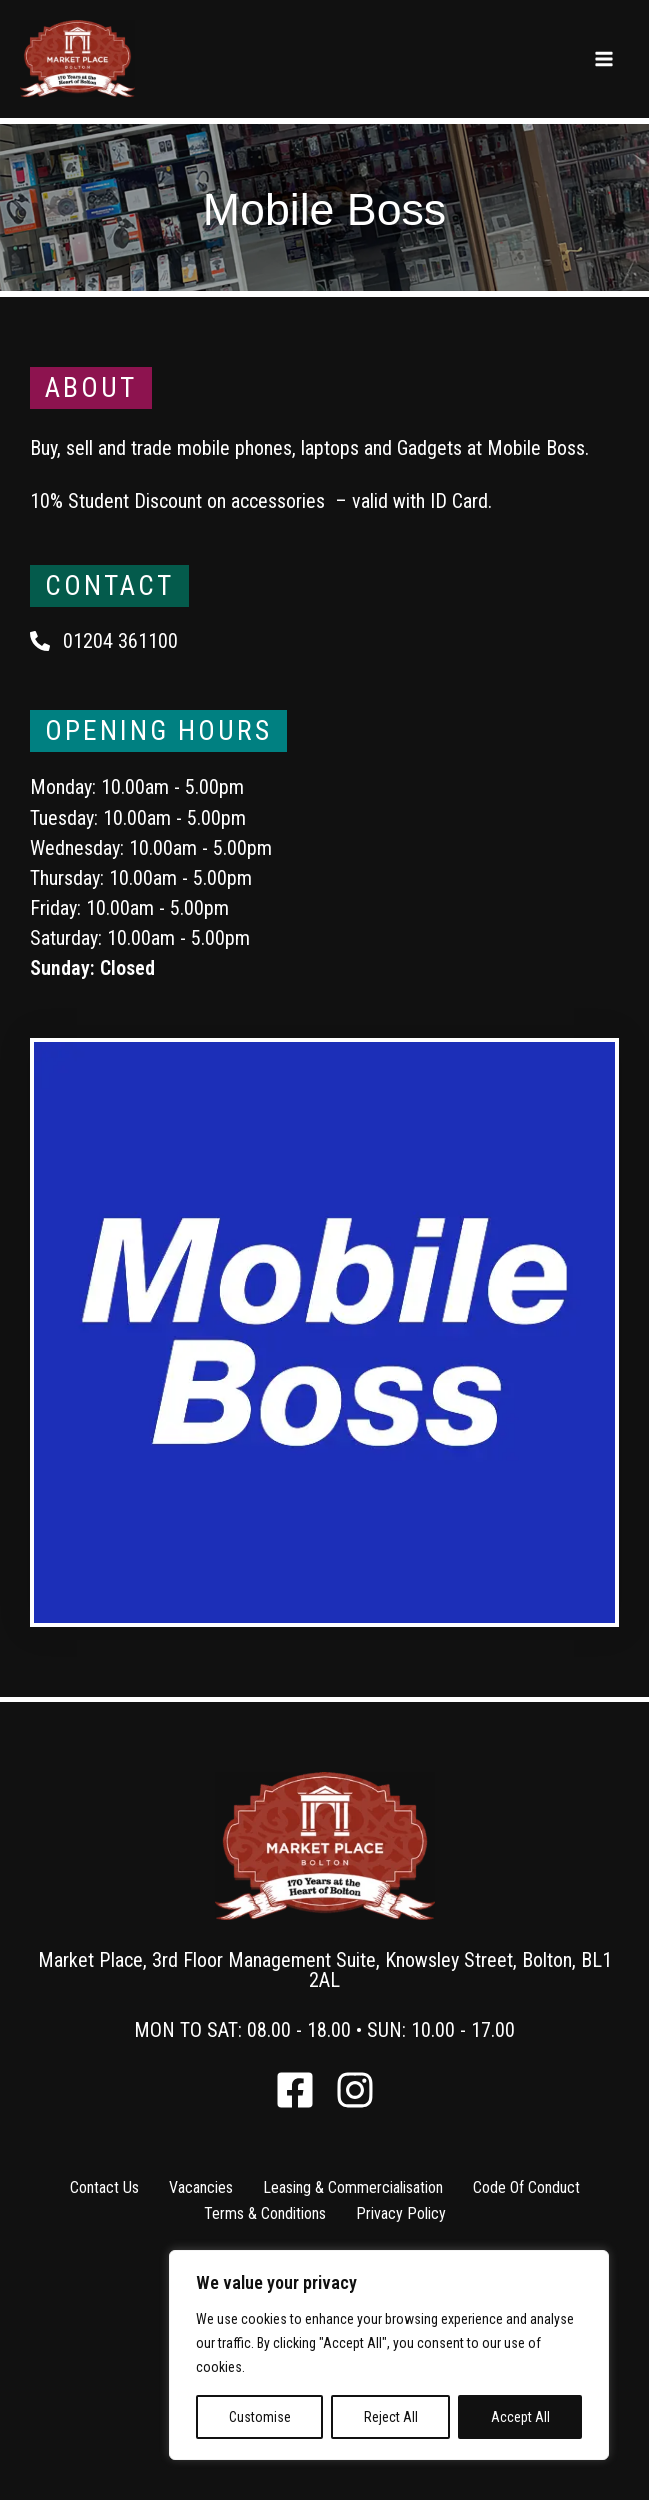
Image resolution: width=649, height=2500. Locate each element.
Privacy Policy (401, 2213)
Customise (260, 2417)
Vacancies (201, 2187)
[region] (389, 2355)
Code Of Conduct (526, 2187)
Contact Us (104, 2187)
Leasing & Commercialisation (353, 2187)
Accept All (520, 2417)
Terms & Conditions (265, 2213)
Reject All (391, 2417)
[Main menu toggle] (604, 60)
